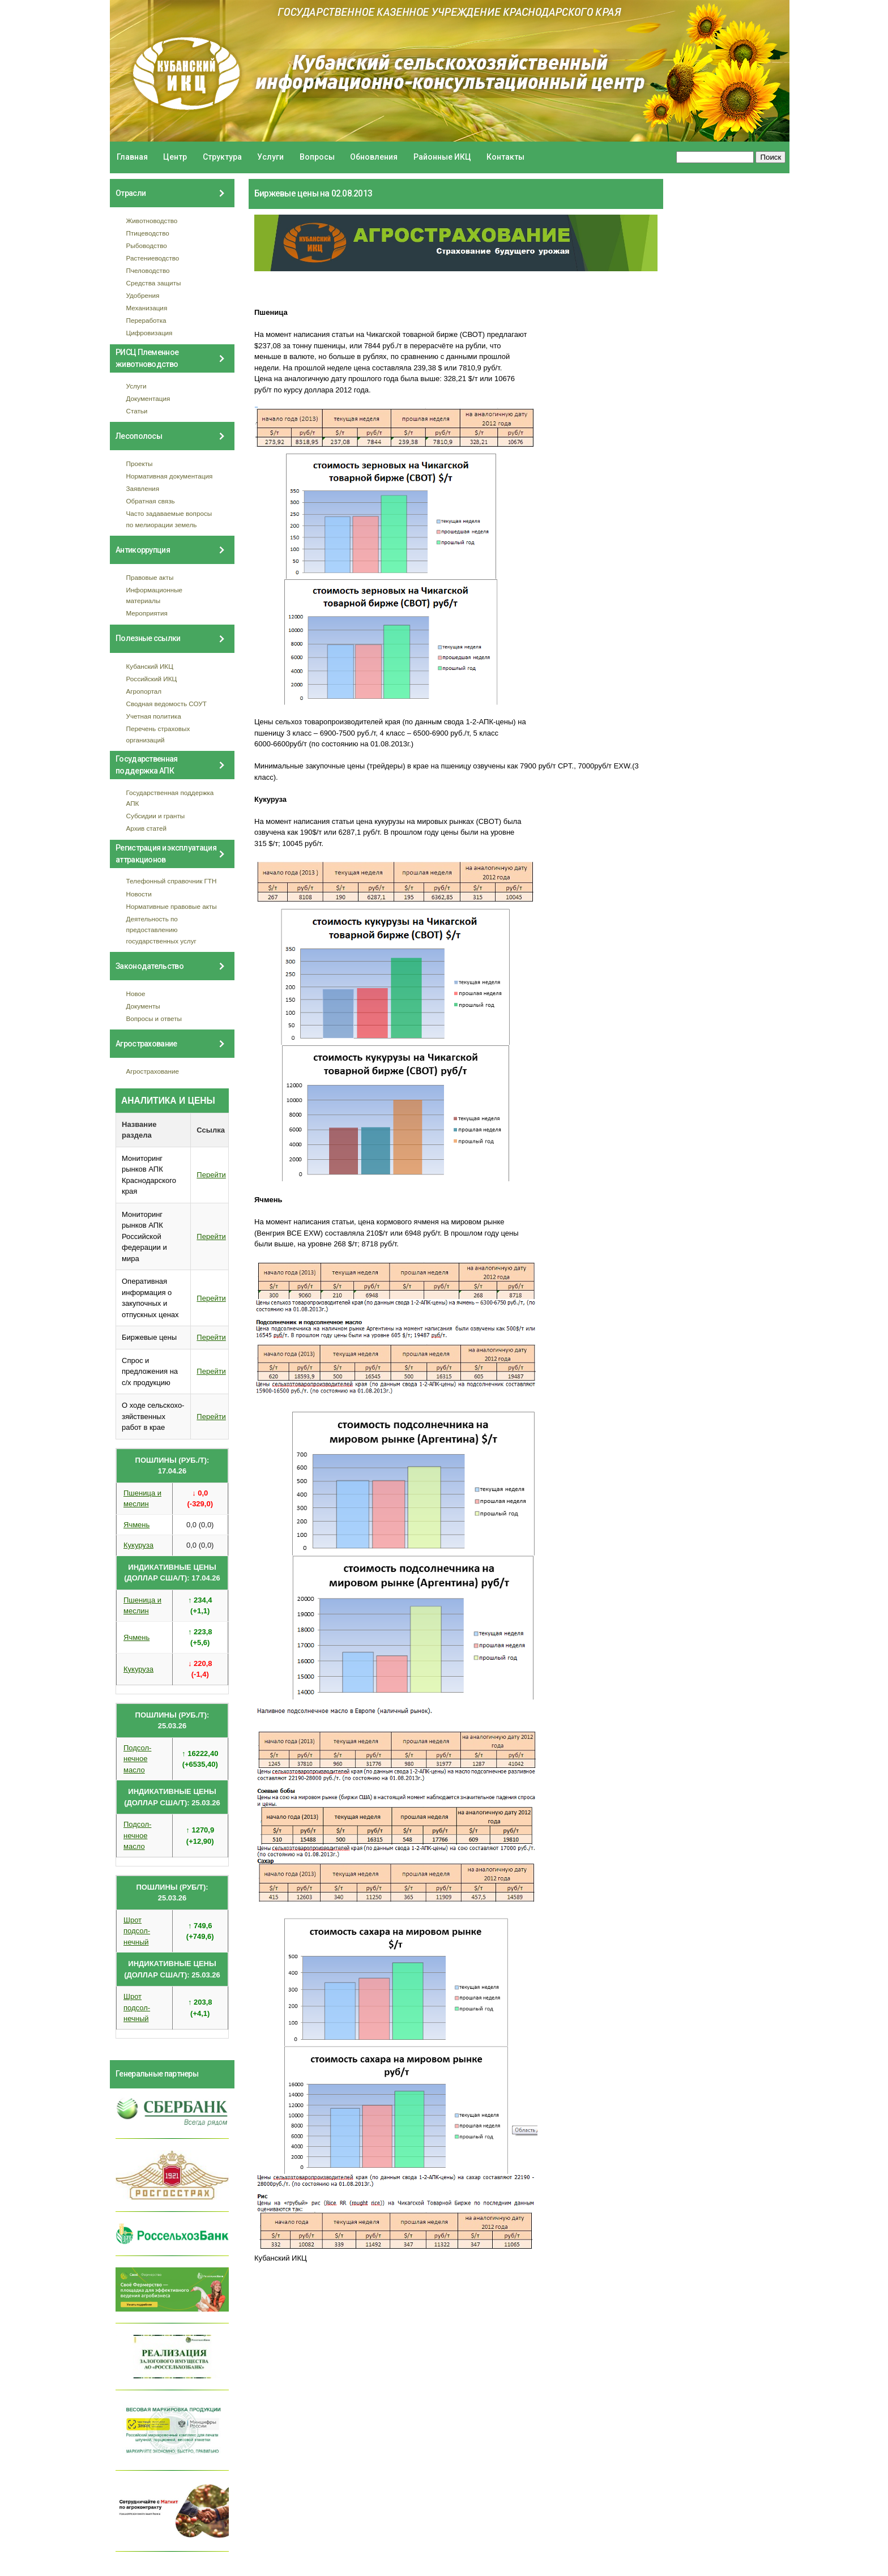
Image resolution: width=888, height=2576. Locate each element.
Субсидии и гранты (155, 815)
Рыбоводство (146, 245)
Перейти (211, 1174)
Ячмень (136, 1524)
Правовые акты (150, 577)
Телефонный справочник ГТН (171, 881)
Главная (132, 156)
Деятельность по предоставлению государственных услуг (161, 930)
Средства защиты (153, 283)
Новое (136, 993)
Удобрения (143, 295)
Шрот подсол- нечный (136, 1931)
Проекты (139, 463)
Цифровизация (149, 332)
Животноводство (152, 220)
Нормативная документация (169, 476)
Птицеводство (147, 233)
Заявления (142, 488)
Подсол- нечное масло (137, 1759)
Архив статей (146, 828)
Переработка (146, 320)
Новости (139, 894)
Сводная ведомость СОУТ (166, 703)
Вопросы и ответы (154, 1018)
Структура (222, 156)
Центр (175, 156)
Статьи (137, 411)
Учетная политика (153, 716)
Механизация (147, 307)
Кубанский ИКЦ (149, 666)
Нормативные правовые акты (171, 906)
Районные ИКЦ (442, 156)
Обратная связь (150, 501)
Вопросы (317, 156)
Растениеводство (153, 258)
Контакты (505, 156)
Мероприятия (147, 613)
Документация (148, 398)
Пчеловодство (148, 270)
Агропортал (144, 691)
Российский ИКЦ (151, 678)
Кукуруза (138, 1545)
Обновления (374, 156)
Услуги (270, 156)
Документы (143, 1006)
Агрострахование (153, 1071)
